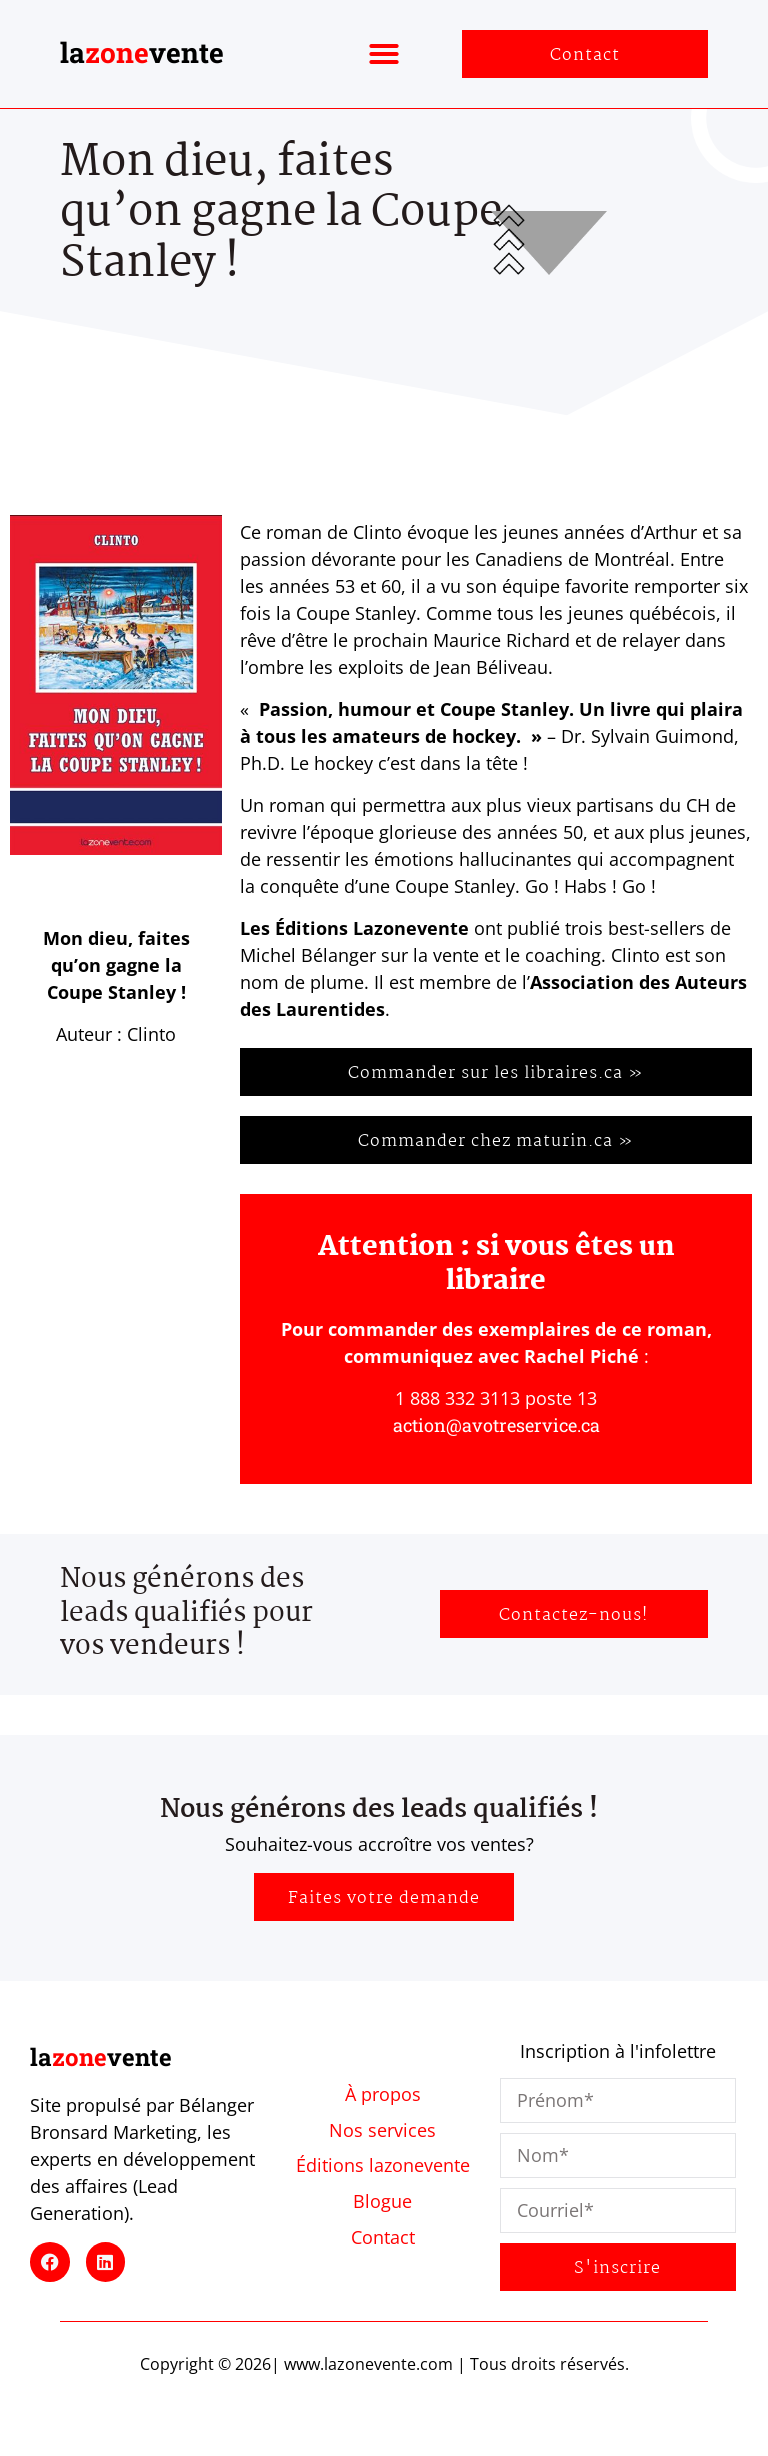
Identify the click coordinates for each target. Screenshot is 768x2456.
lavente (142, 52)
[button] (384, 54)
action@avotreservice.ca (496, 1425)
